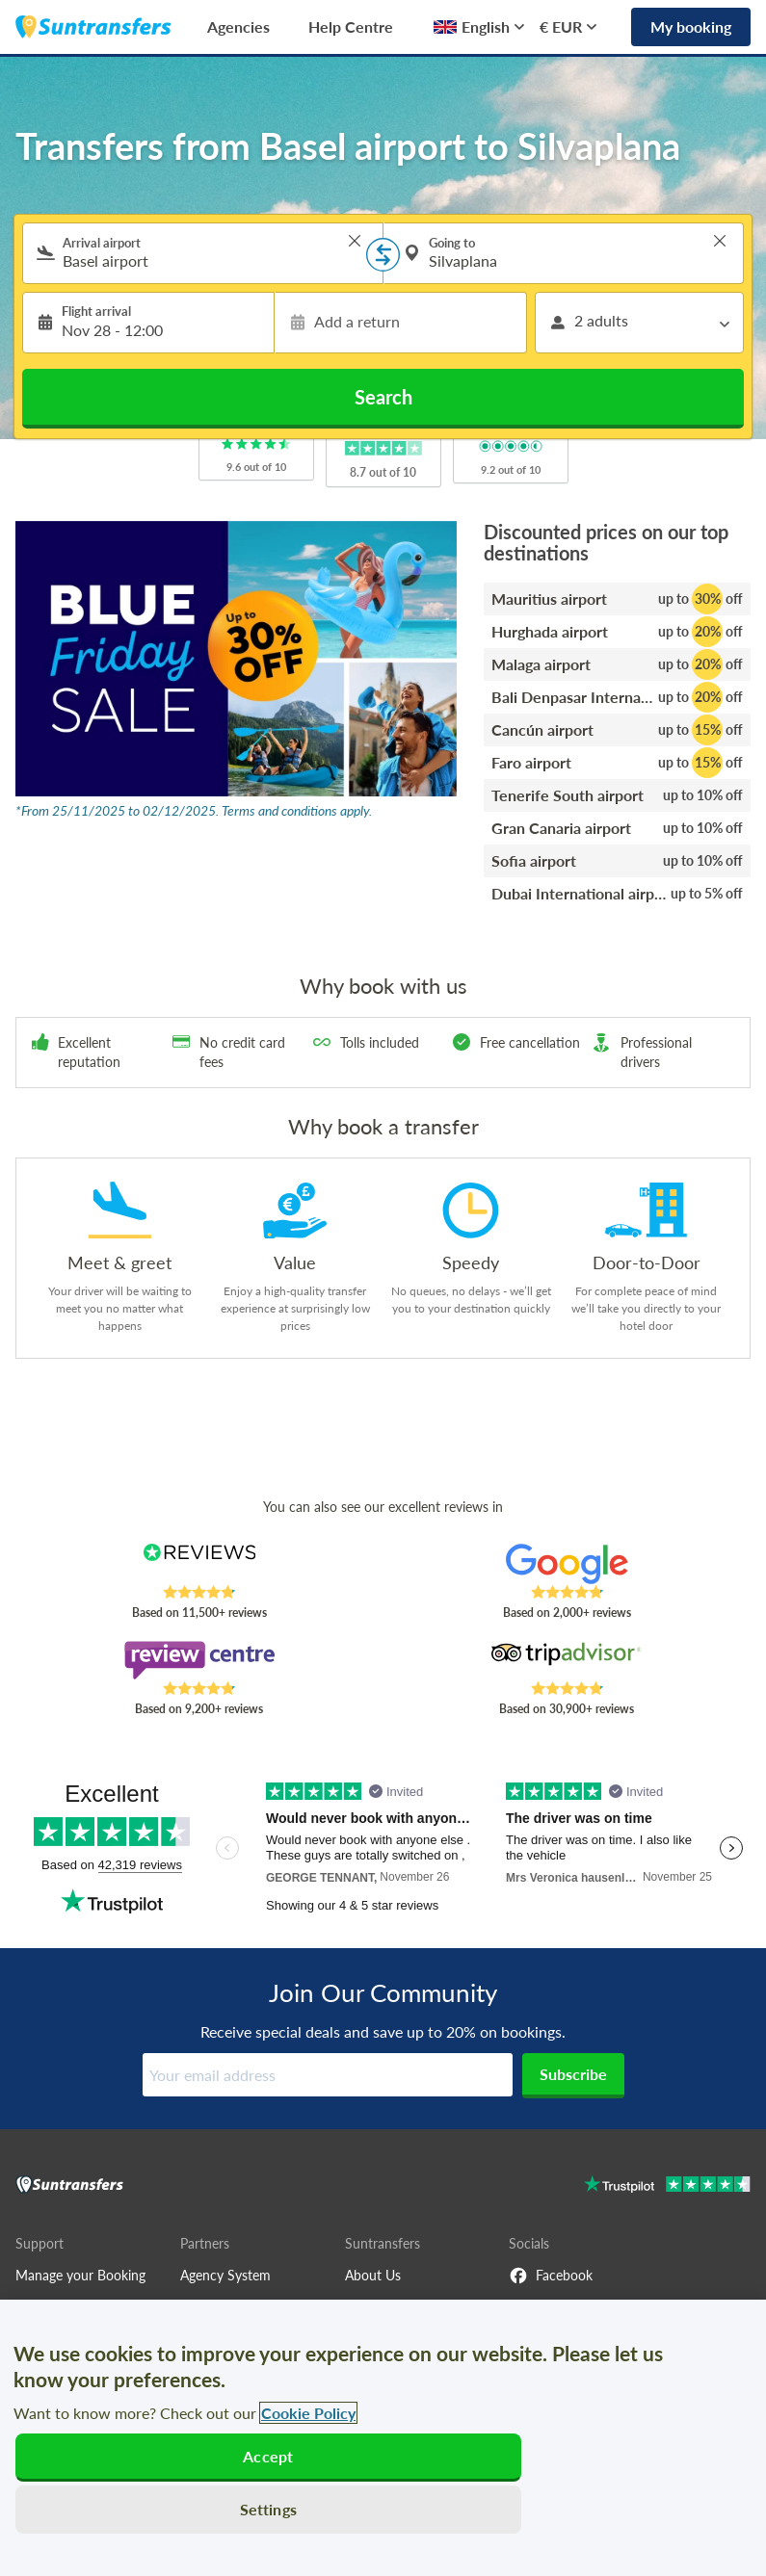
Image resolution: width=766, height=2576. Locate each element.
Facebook (551, 2275)
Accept (268, 2456)
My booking (690, 26)
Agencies (238, 26)
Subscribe (573, 2074)
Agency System (225, 2275)
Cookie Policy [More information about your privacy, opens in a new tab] (308, 2413)
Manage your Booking (80, 2275)
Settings (268, 2509)
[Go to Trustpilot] (667, 2186)
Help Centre (350, 26)
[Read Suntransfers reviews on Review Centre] (199, 1660)
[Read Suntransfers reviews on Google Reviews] (567, 1564)
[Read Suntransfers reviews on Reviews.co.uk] (199, 1564)
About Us (373, 2275)
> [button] (354, 241)
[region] (383, 2438)
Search (383, 396)
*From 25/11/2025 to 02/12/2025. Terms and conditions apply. (193, 810)
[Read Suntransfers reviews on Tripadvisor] (567, 1660)
